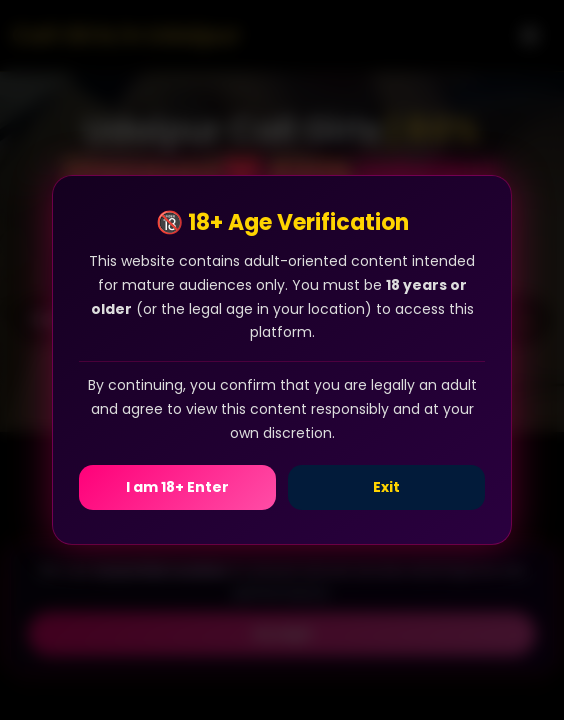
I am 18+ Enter (177, 487)
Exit (386, 487)
